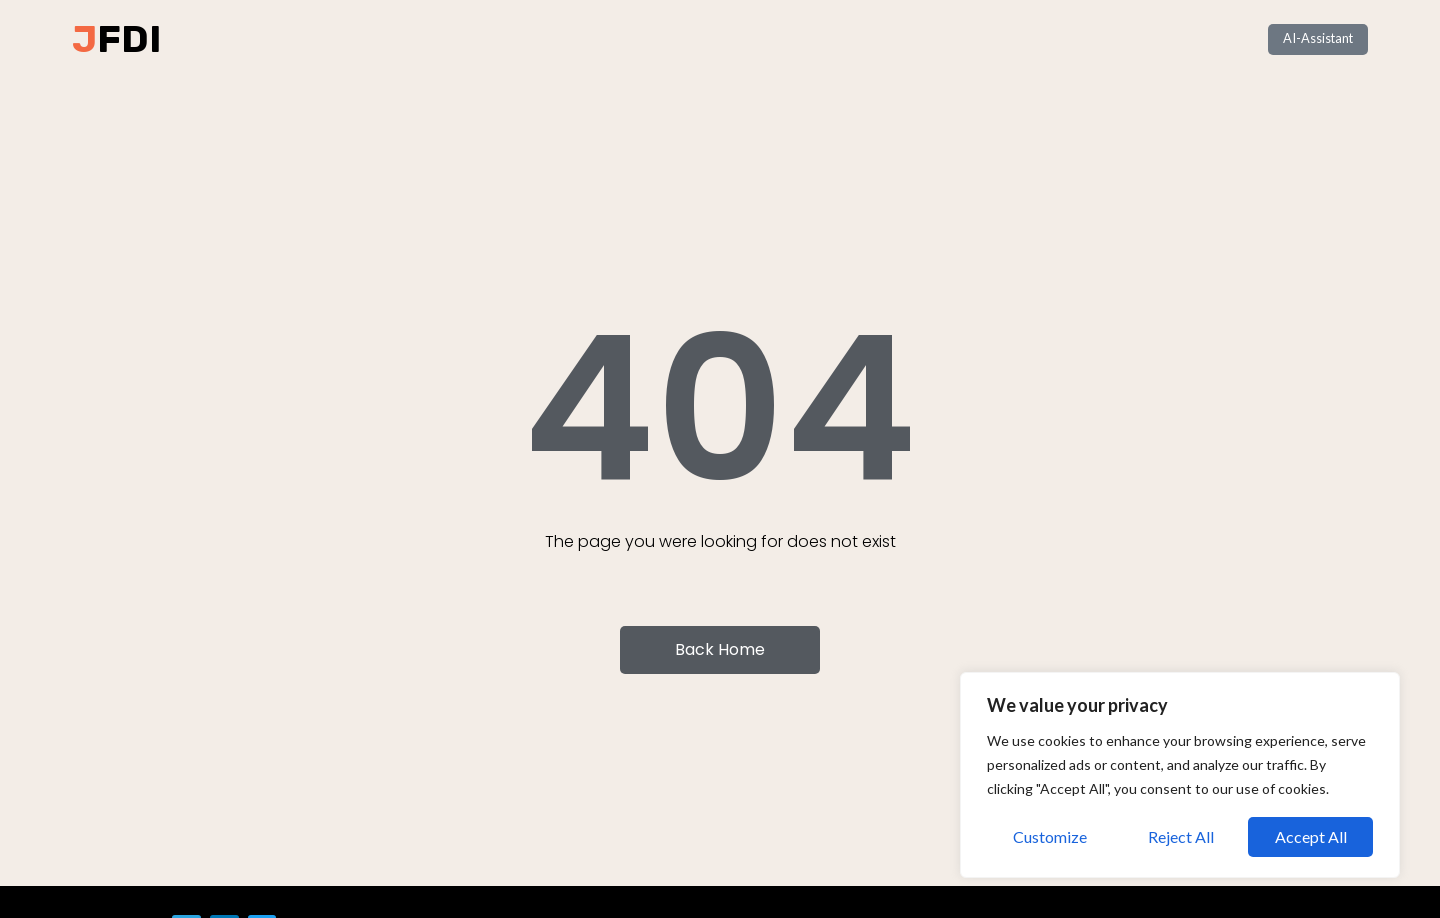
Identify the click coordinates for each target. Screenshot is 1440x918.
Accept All (1311, 836)
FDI (129, 39)
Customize (1050, 836)
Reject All (1181, 836)
